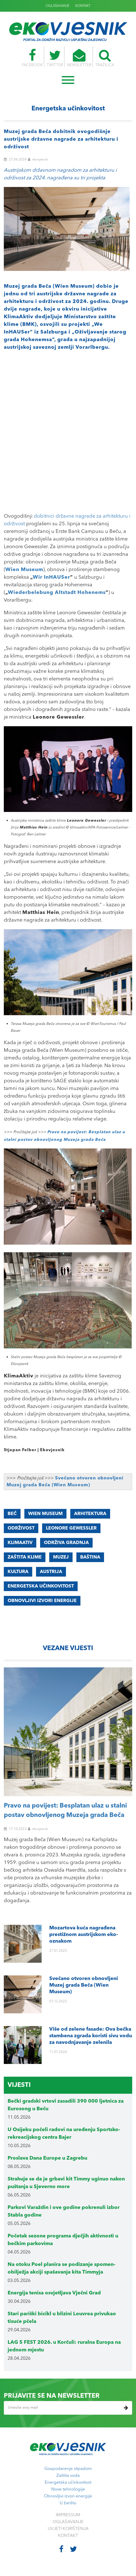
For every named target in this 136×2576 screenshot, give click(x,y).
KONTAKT (82, 6)
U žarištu (68, 2503)
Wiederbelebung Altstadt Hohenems (57, 592)
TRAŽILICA (105, 58)
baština (90, 1557)
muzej (61, 1557)
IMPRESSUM (68, 2515)
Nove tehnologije (68, 2489)
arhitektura (90, 1513)
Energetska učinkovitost (68, 2482)
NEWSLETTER (79, 58)
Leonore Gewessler (71, 1528)
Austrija (51, 1571)
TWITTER (55, 58)
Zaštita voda (68, 2475)
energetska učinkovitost (41, 1586)
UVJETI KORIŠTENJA (68, 2529)
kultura (18, 1571)
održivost (21, 1528)
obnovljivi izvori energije (42, 1600)
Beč (12, 1513)
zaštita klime (25, 1557)
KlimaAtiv (20, 1542)
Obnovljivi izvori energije (68, 2496)
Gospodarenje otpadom (68, 2469)
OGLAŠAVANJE (58, 6)
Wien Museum (45, 1513)
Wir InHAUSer (51, 577)
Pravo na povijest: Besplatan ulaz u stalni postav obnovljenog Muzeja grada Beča (65, 1811)
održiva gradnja (66, 1542)
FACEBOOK (32, 58)
